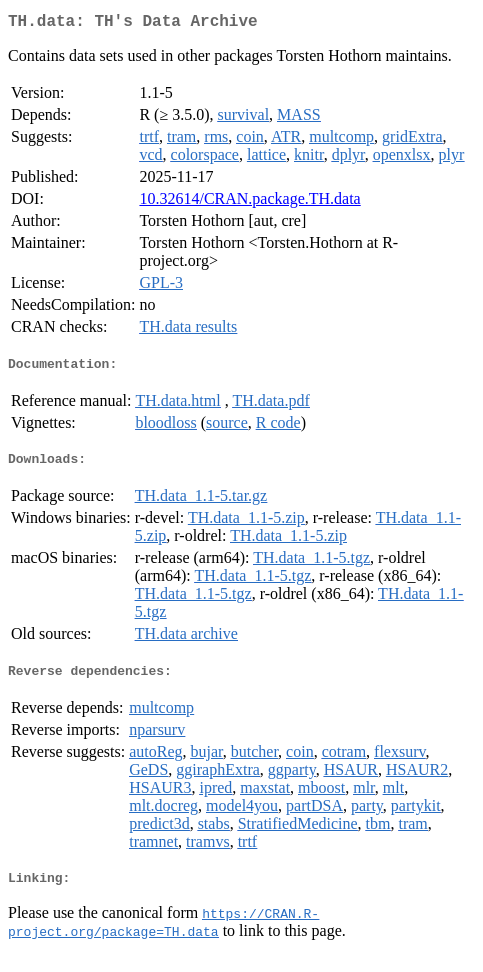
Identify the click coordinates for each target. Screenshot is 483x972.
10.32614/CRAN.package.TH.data (249, 202)
